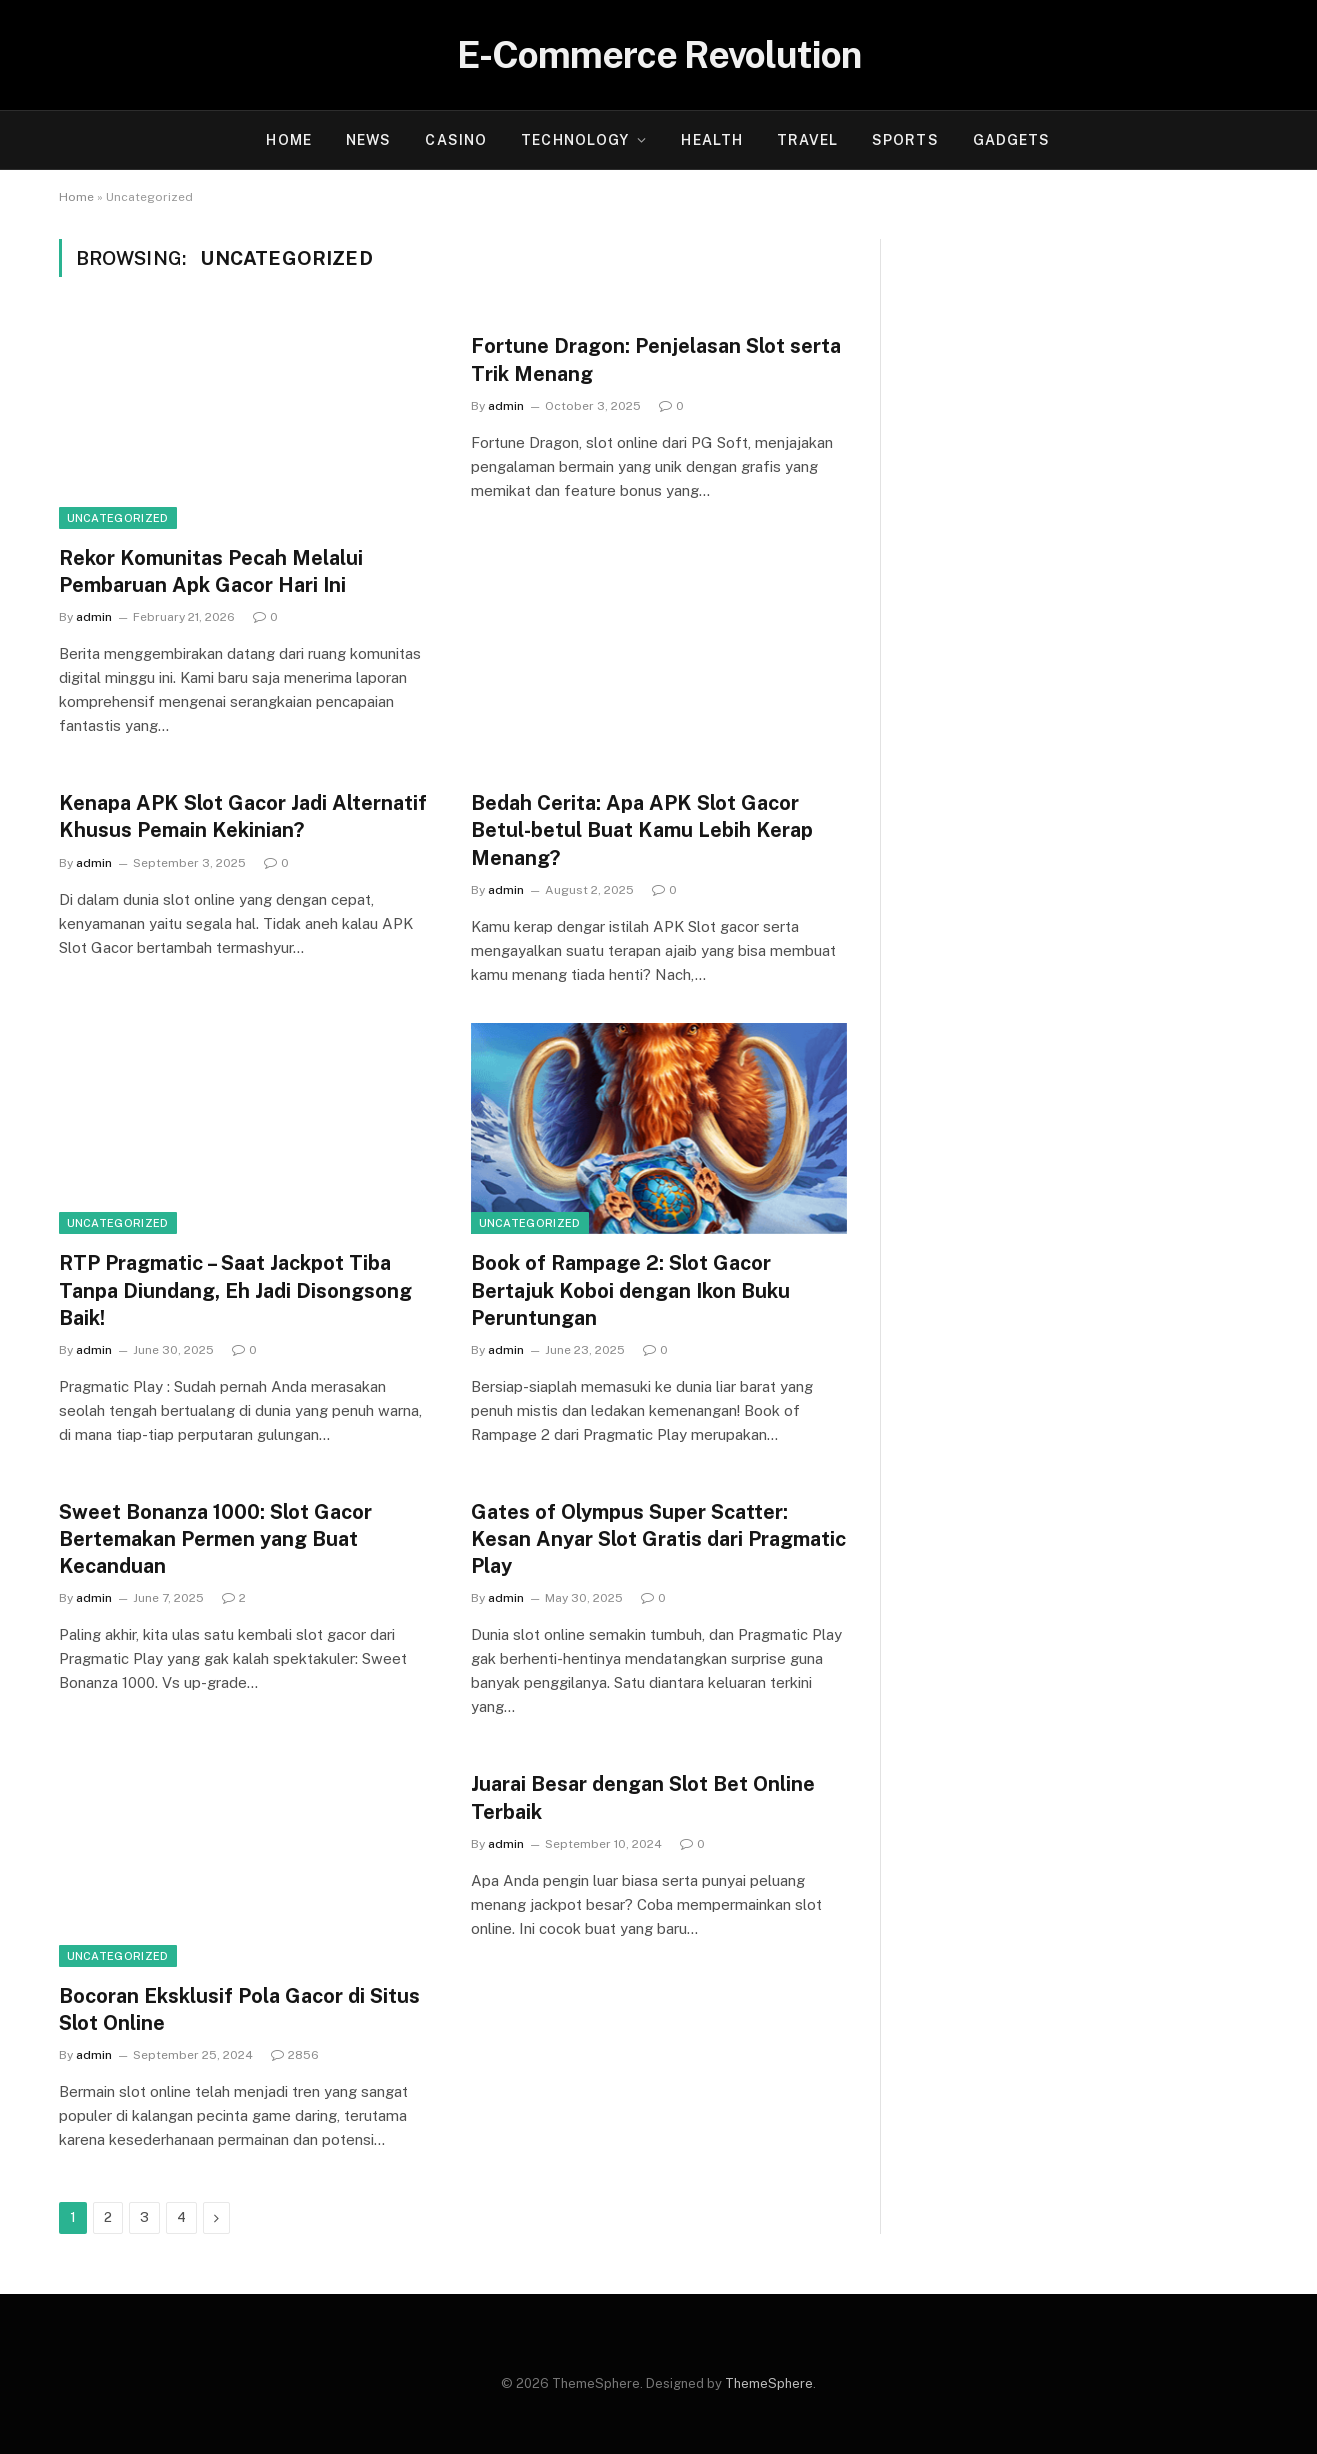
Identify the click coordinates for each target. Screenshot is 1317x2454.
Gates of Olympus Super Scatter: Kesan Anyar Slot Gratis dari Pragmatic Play (658, 1539)
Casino (456, 140)
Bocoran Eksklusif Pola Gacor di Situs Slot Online (239, 2009)
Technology (575, 140)
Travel (807, 140)
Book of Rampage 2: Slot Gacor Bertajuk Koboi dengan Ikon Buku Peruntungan (630, 1290)
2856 (295, 2055)
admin (94, 617)
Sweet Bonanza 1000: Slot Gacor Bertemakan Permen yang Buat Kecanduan (215, 1539)
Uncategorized (118, 518)
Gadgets (1012, 140)
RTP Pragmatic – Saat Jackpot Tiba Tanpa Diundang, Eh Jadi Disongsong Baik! (235, 1290)
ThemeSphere (769, 2383)
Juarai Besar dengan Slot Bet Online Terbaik (643, 1797)
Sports (905, 140)
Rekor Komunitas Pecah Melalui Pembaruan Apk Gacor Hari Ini (211, 571)
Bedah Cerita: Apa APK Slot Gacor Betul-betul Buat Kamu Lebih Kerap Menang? (642, 830)
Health (712, 140)
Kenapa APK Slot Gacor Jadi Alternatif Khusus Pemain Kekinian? (243, 816)
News (368, 140)
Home (288, 140)
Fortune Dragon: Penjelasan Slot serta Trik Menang (656, 359)
